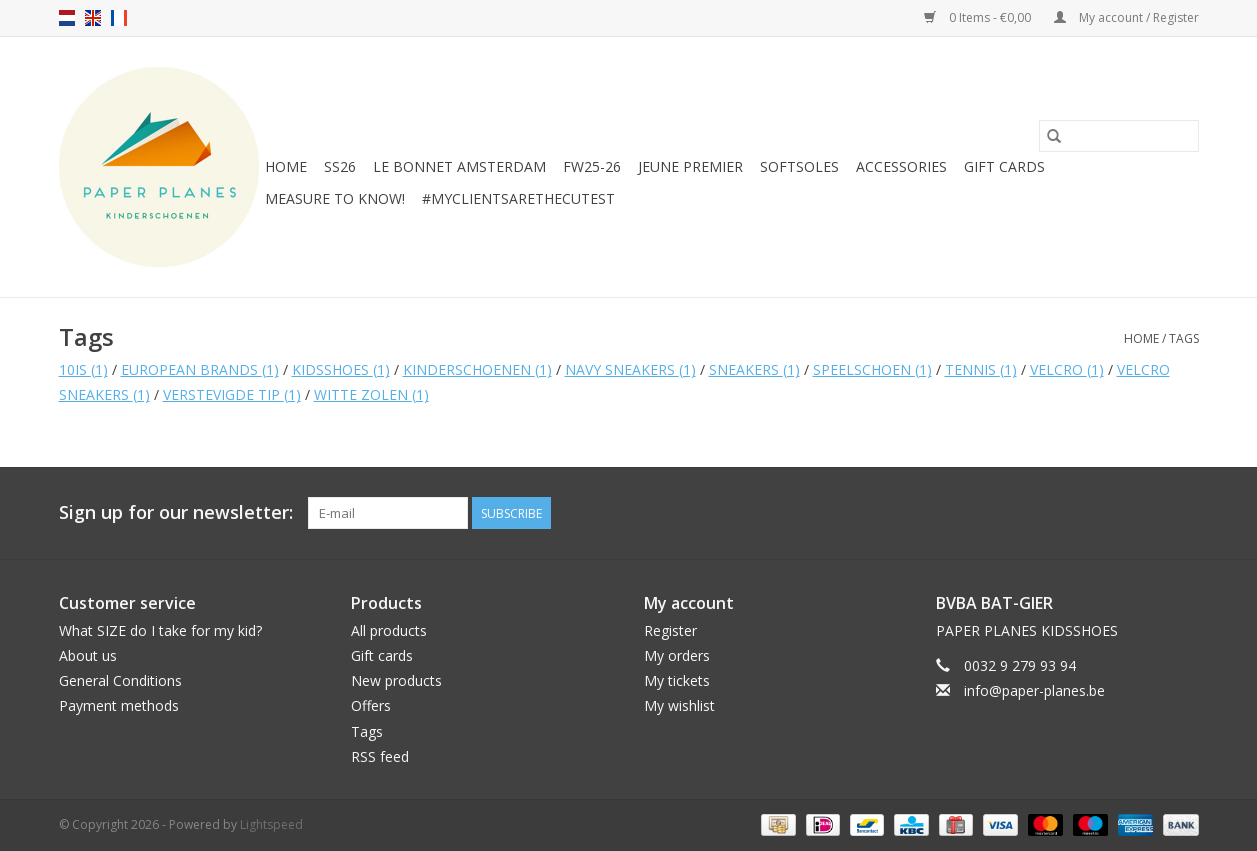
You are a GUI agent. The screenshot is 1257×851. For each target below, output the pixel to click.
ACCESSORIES (901, 166)
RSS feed (380, 756)
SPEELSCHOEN (872, 369)
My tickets (677, 680)
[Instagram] (1183, 513)
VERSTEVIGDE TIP (232, 394)
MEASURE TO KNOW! (335, 198)
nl (67, 18)
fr (119, 18)
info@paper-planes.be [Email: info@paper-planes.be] (1034, 690)
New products (396, 680)
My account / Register (1126, 17)
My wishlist (679, 705)
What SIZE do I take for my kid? (160, 630)
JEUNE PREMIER (690, 166)
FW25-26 (592, 166)
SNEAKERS (754, 369)
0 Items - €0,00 (979, 17)
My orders (677, 655)
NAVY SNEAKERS (630, 369)
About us (88, 655)
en (93, 18)
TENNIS (981, 369)
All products (389, 630)
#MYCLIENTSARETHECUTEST (518, 198)
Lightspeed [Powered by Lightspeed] (271, 824)
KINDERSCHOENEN (477, 369)
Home (286, 166)
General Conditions (120, 680)
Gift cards (1004, 166)
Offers (371, 705)
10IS (83, 369)
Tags (1184, 338)
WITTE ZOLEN (371, 394)
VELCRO (1067, 369)
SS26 (340, 166)
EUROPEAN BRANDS (200, 369)
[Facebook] (1147, 513)
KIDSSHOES (341, 369)
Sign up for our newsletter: (176, 512)
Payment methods (119, 705)
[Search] (1119, 136)
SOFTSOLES (799, 166)
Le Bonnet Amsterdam (459, 166)
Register (670, 630)
